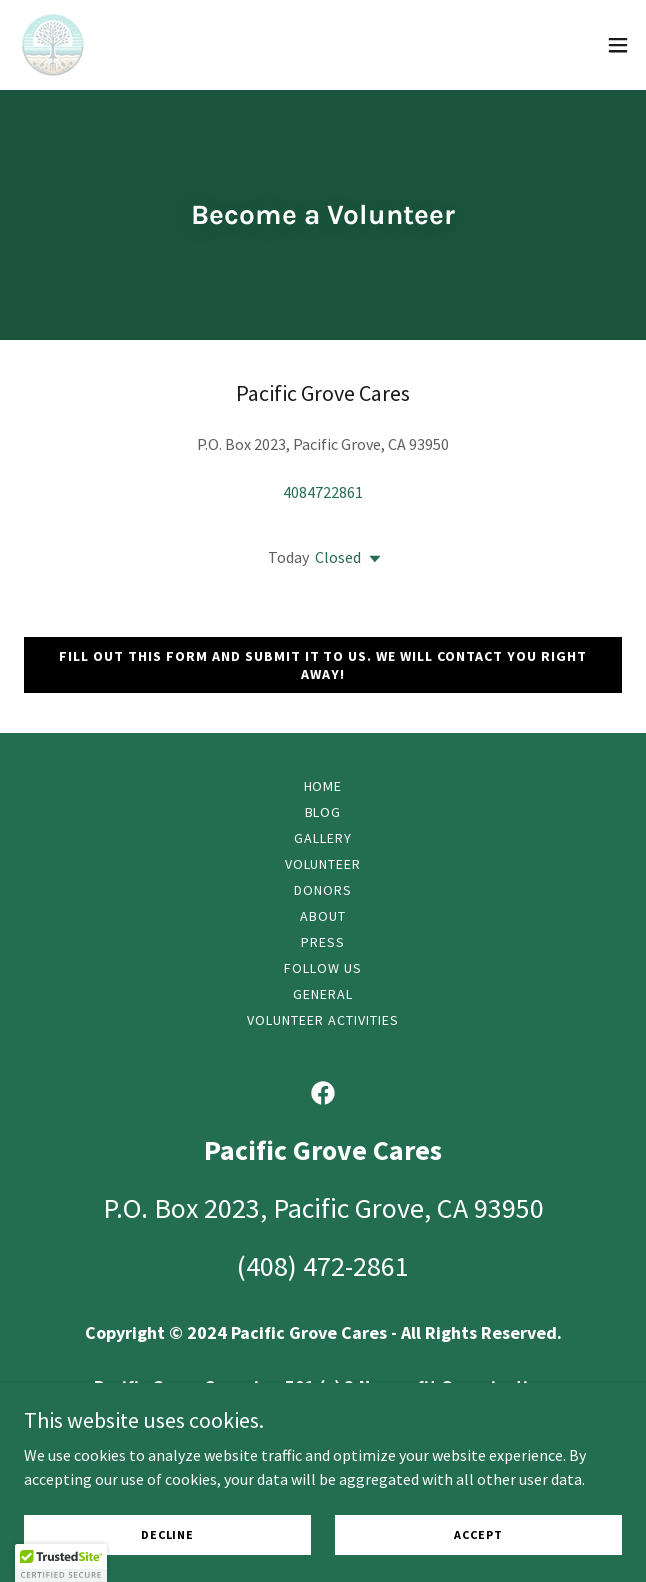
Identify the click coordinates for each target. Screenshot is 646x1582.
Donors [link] (323, 890)
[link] (53, 45)
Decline (167, 1534)
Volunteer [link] (323, 864)
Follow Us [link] (323, 968)
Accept (478, 1534)
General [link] (323, 994)
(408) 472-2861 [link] (323, 1266)
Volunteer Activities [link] (323, 1020)
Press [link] (323, 942)
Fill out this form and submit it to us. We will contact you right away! (323, 665)
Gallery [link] (323, 838)
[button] (618, 45)
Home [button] (323, 786)
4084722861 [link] (323, 492)
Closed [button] (338, 557)
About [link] (323, 916)
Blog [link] (323, 812)
